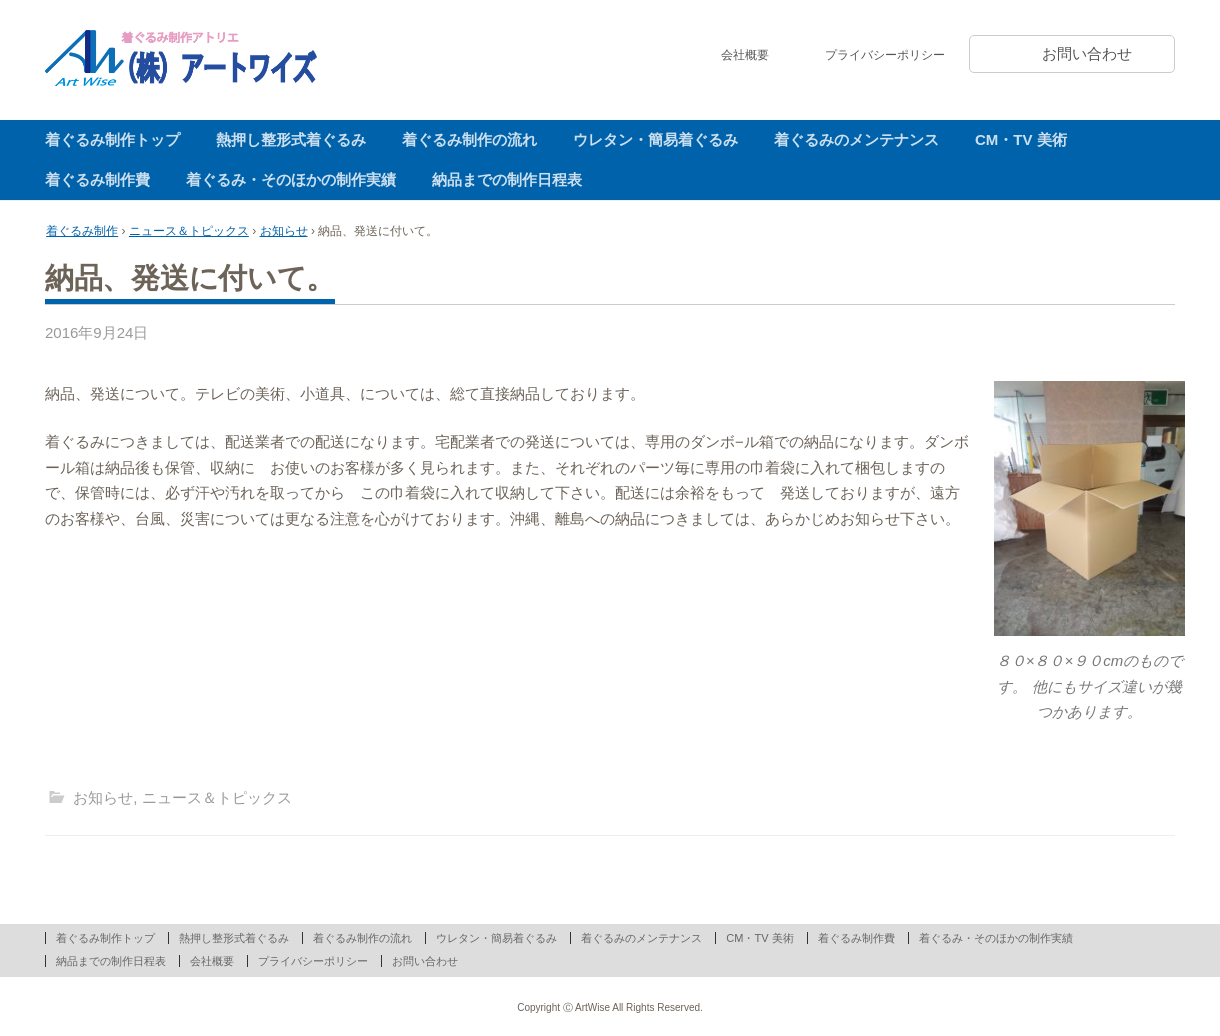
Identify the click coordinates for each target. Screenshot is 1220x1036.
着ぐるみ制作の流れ (469, 139)
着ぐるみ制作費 (97, 179)
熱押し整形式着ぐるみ (291, 139)
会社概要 (745, 55)
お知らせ (284, 231)
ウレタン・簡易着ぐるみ (655, 139)
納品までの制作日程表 (507, 179)
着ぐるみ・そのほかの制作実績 (291, 179)
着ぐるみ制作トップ (112, 139)
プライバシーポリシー (885, 55)
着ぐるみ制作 (82, 231)
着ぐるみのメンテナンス (856, 139)
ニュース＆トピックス (189, 231)
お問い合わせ (1087, 53)
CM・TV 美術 (1021, 139)
